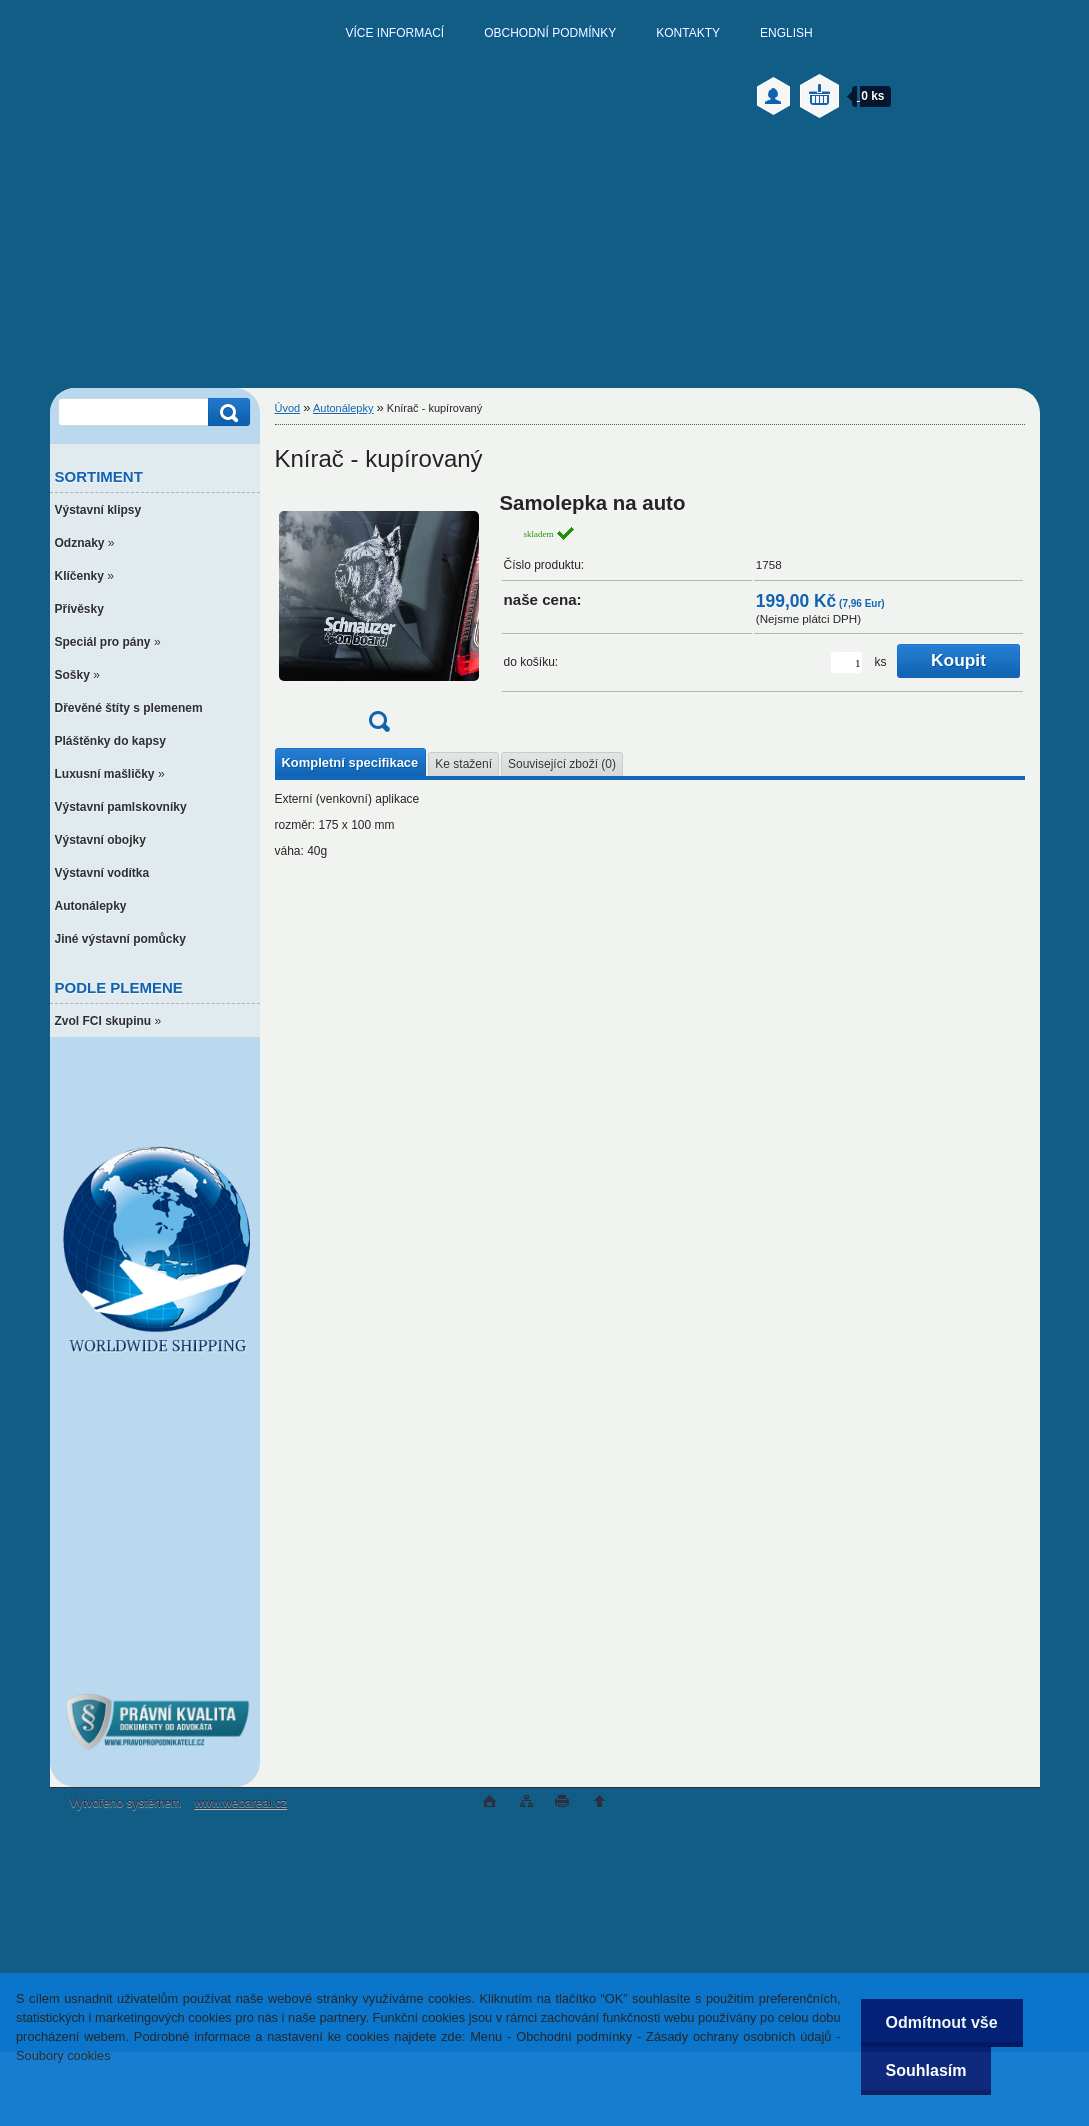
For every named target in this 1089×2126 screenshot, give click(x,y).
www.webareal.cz (240, 1803)
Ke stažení (463, 764)
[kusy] (846, 662)
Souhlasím (926, 2070)
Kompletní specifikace (350, 762)
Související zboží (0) (562, 764)
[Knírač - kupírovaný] (379, 618)
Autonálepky (343, 408)
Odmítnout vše (942, 2022)
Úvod (288, 408)
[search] (226, 412)
